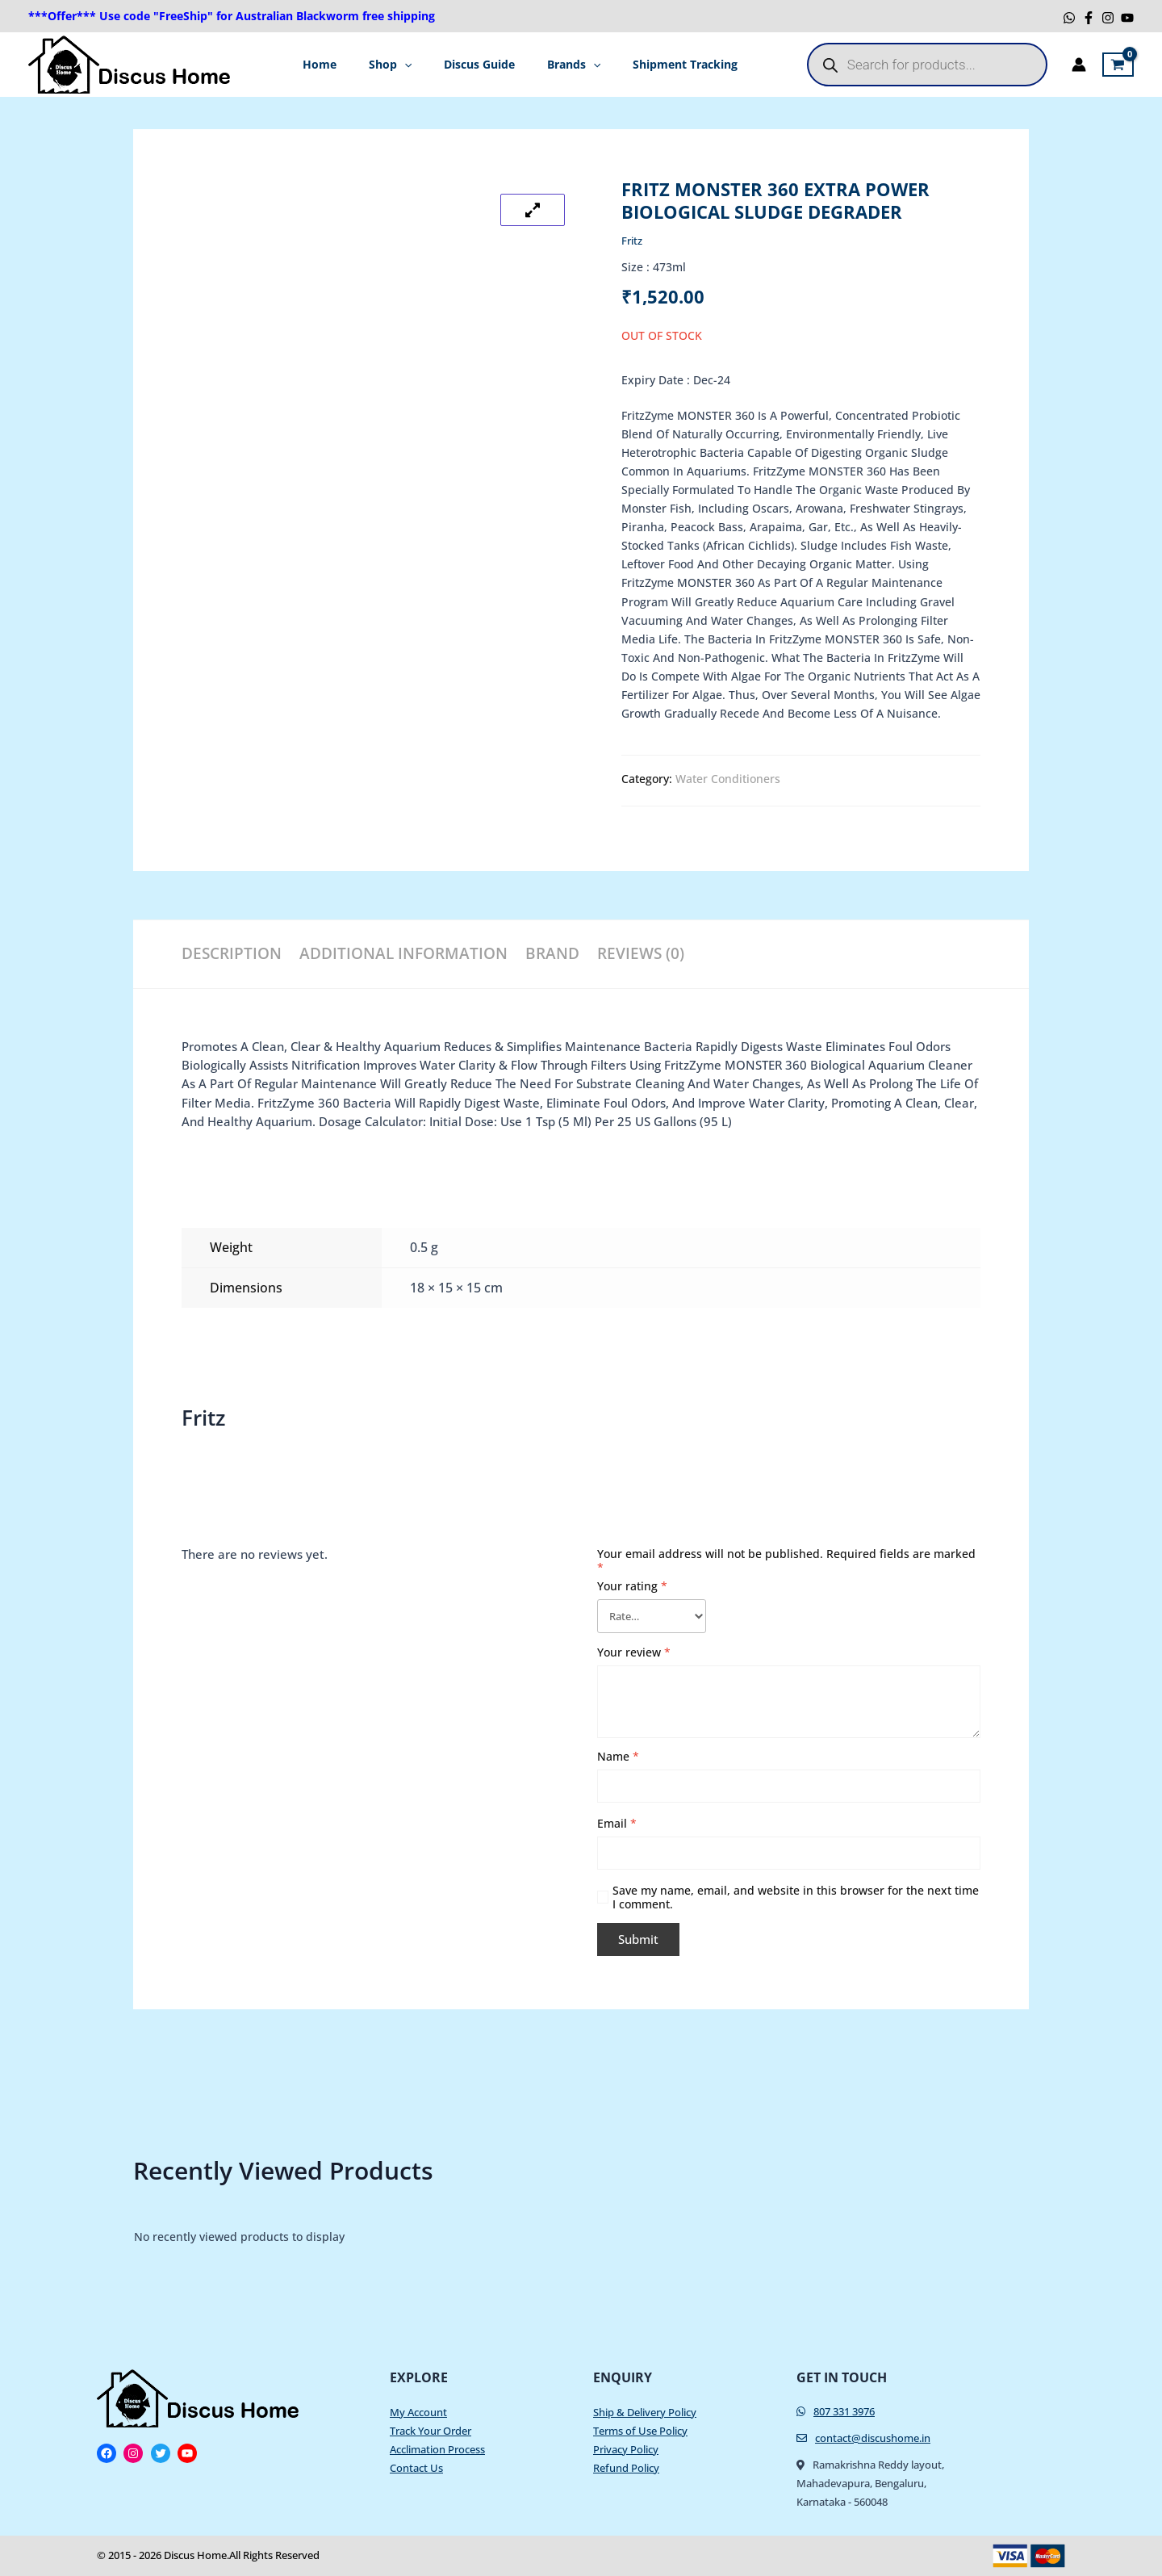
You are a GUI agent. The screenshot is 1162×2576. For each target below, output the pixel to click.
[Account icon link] (1079, 64)
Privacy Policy (625, 2449)
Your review (634, 1654)
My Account (418, 2412)
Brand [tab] (562, 953)
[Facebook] (1088, 17)
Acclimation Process (437, 2449)
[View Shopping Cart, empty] (1118, 64)
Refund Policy (626, 2468)
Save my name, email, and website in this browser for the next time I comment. (795, 1899)
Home (336, 64)
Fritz (633, 240)
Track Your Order (430, 2430)
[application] (412, 64)
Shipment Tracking (669, 64)
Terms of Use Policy (640, 2430)
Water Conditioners (727, 778)
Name (618, 1759)
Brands (565, 64)
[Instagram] (1107, 17)
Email (617, 1826)
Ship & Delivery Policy (644, 2412)
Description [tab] (229, 953)
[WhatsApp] (1069, 17)
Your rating (632, 1585)
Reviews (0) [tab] (662, 953)
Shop (398, 64)
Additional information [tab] (406, 953)
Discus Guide (479, 64)
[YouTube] (1127, 17)
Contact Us (416, 2468)
